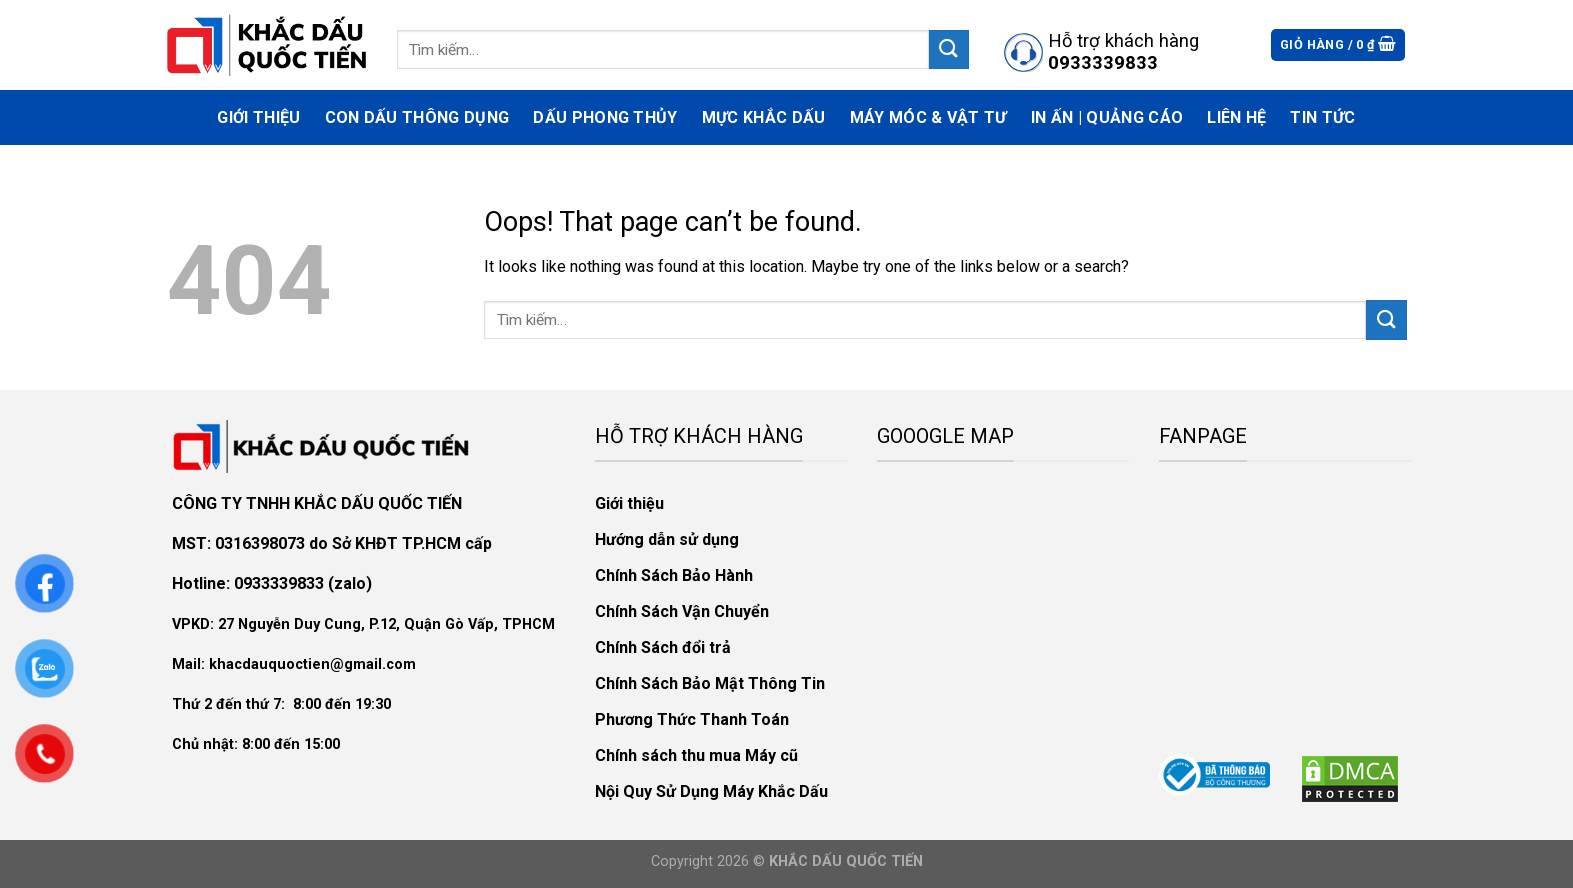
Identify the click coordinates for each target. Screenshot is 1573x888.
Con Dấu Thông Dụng (417, 117)
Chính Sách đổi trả (663, 647)
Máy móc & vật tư (928, 117)
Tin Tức (1322, 117)
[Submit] (949, 49)
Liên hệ (1236, 117)
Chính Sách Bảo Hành (674, 575)
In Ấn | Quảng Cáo (1107, 117)
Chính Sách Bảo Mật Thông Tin (710, 683)
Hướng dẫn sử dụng (667, 539)
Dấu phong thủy (605, 117)
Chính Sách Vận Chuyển (682, 611)
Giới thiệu (258, 117)
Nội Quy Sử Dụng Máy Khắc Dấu (711, 791)
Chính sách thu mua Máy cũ (696, 755)
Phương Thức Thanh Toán (692, 719)
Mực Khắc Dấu (764, 117)
